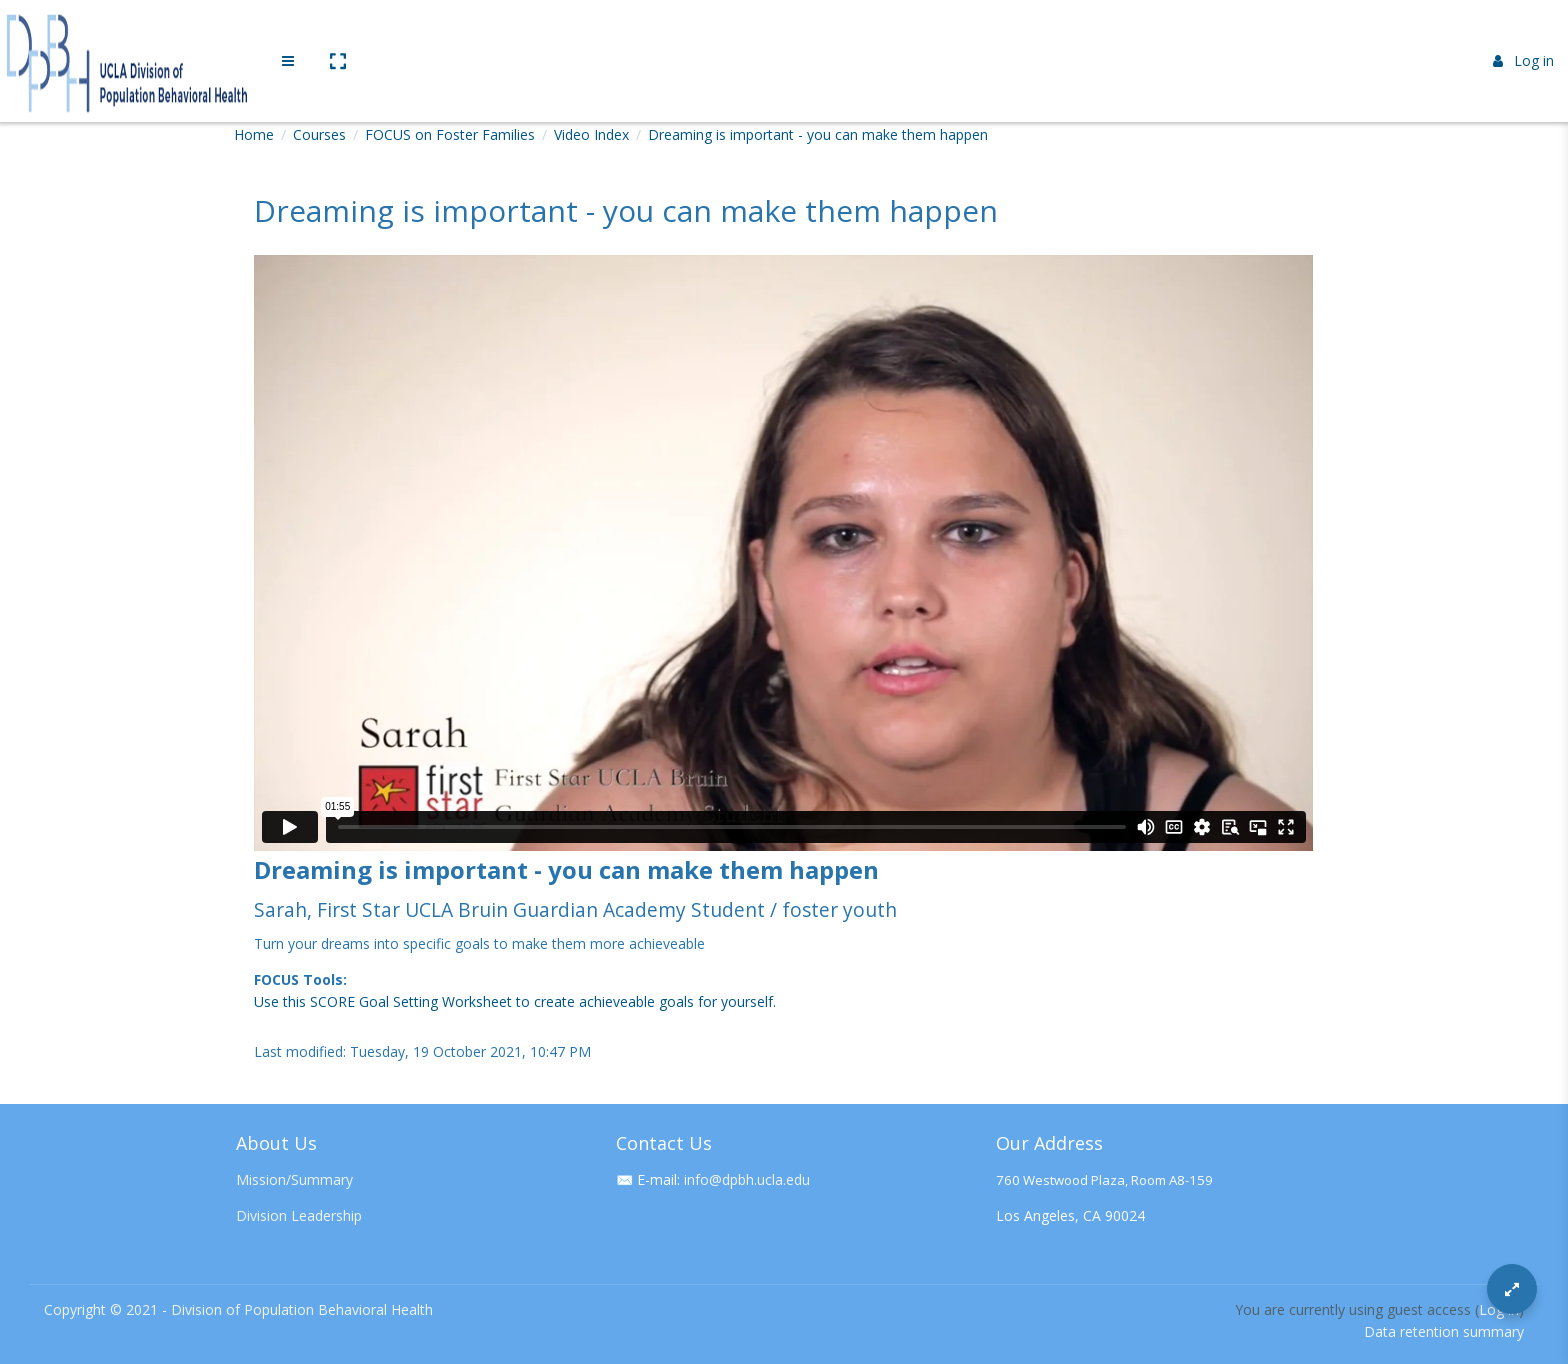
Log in (1523, 32)
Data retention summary (1444, 1331)
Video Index (591, 134)
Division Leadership (299, 1215)
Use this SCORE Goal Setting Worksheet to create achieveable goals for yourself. (515, 1001)
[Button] (1512, 1289)
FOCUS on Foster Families (450, 134)
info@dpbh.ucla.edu (747, 1179)
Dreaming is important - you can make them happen (818, 134)
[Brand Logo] (130, 33)
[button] (337, 33)
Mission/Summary (294, 1179)
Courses (319, 134)
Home (254, 134)
